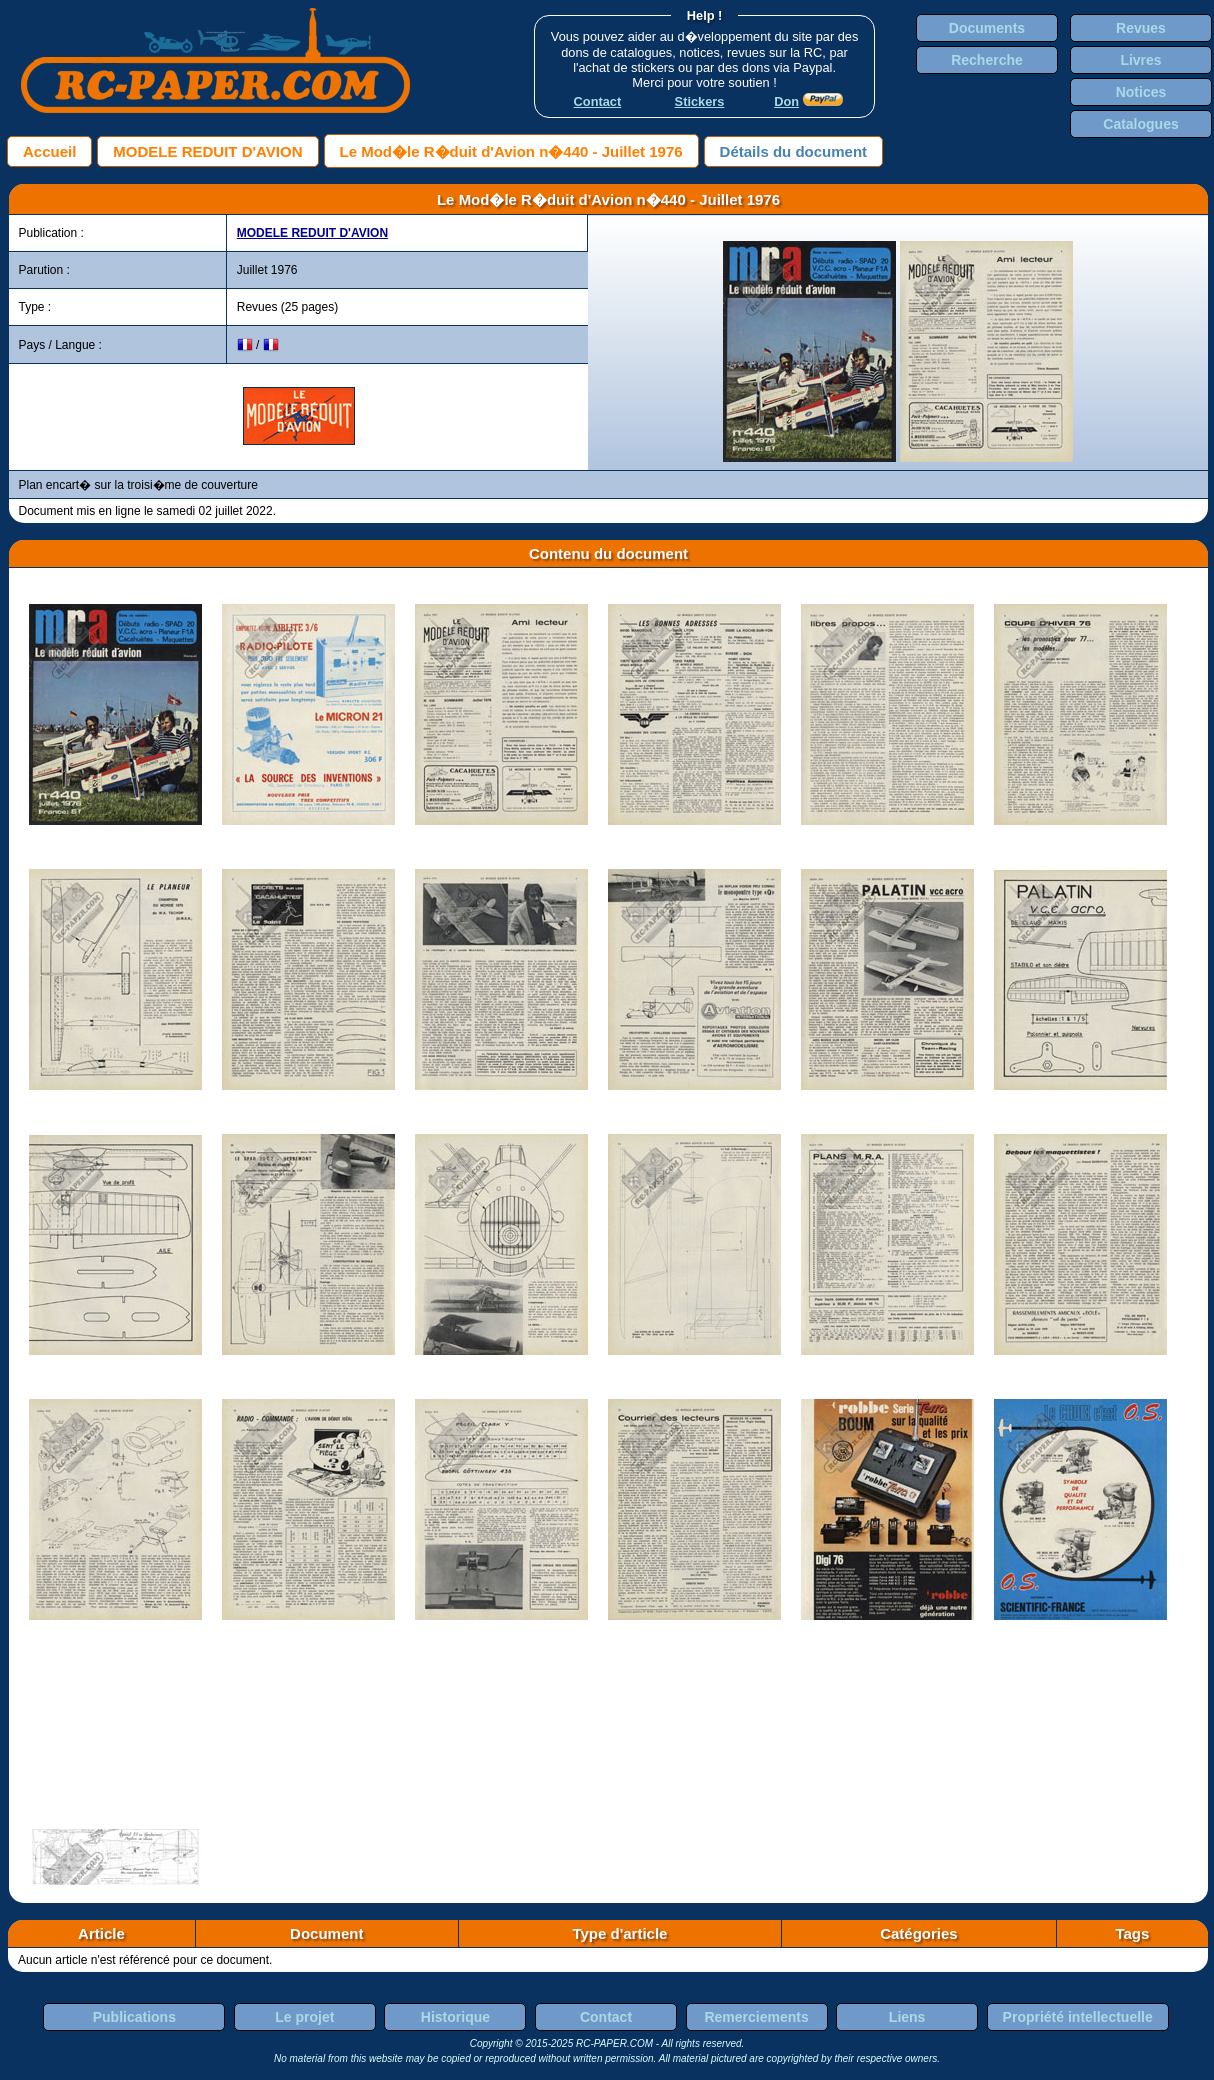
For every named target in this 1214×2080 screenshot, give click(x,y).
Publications (134, 2017)
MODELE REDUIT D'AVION (207, 151)
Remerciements (756, 2017)
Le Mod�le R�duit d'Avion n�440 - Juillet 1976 (511, 151)
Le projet (304, 2017)
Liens (907, 2017)
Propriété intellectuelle (1078, 2017)
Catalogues (1140, 124)
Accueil (49, 151)
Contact (606, 2017)
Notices (1141, 92)
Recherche (987, 60)
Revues (1141, 28)
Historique (455, 2017)
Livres (1140, 60)
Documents (987, 28)
